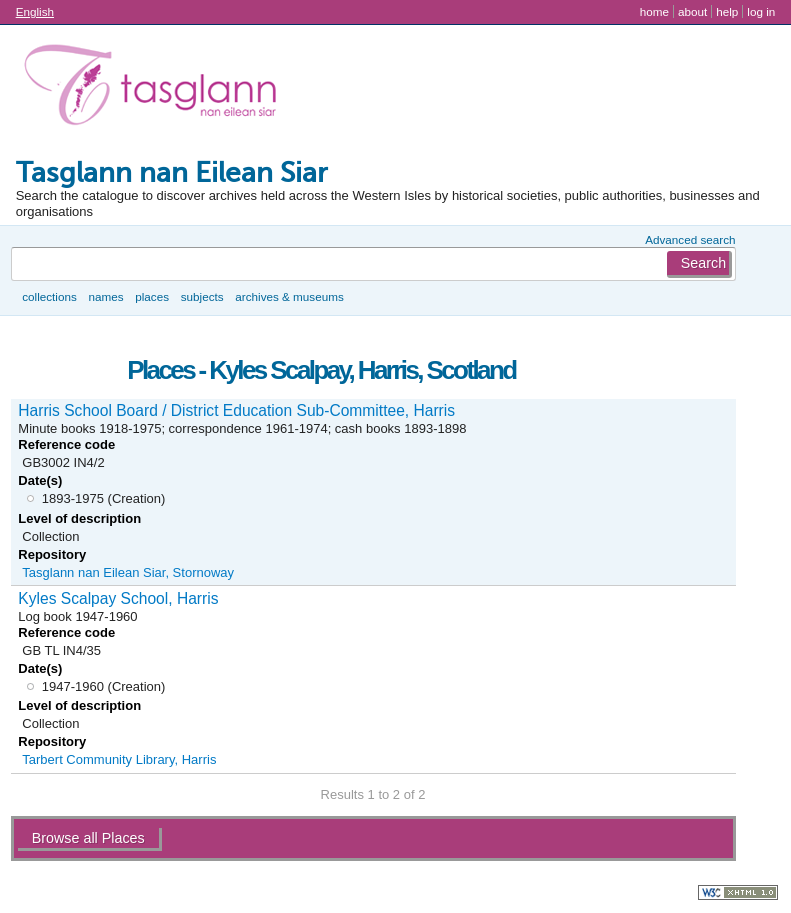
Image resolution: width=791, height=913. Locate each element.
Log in (761, 11)
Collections (49, 296)
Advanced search (690, 239)
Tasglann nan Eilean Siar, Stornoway (128, 572)
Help (727, 11)
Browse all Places (88, 838)
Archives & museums (289, 296)
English (35, 11)
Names (105, 296)
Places (152, 296)
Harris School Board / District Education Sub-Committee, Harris (236, 410)
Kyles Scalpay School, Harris (118, 598)
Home (654, 11)
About (692, 11)
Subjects (202, 296)
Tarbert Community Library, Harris (119, 759)
